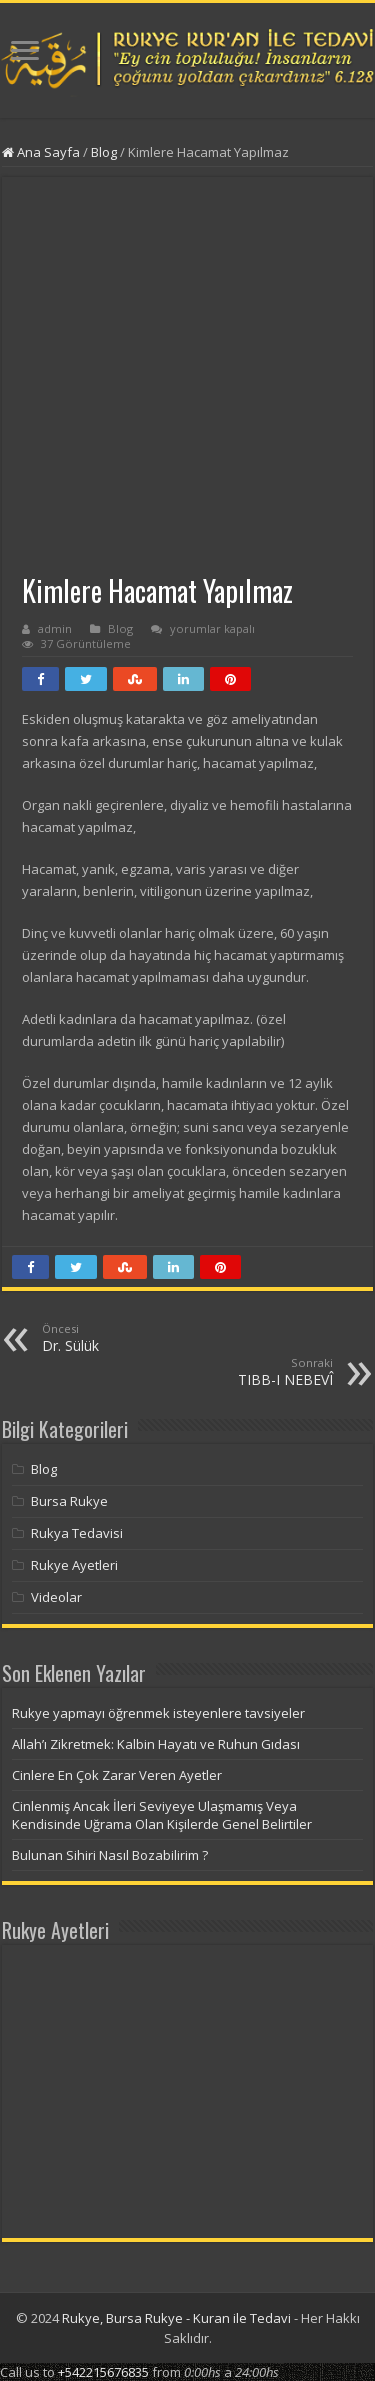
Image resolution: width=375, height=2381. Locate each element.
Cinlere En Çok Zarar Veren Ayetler (117, 1775)
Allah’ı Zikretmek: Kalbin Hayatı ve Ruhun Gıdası (156, 1744)
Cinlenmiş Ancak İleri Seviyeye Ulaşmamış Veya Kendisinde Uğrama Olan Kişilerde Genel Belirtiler (162, 1815)
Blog (104, 152)
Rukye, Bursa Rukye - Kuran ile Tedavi (176, 2318)
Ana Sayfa (41, 152)
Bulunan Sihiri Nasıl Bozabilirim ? (110, 1855)
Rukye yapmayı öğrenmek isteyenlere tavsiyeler (158, 1713)
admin (55, 628)
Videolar (56, 1597)
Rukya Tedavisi (77, 1533)
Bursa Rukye (69, 1501)
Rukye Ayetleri (74, 1565)
